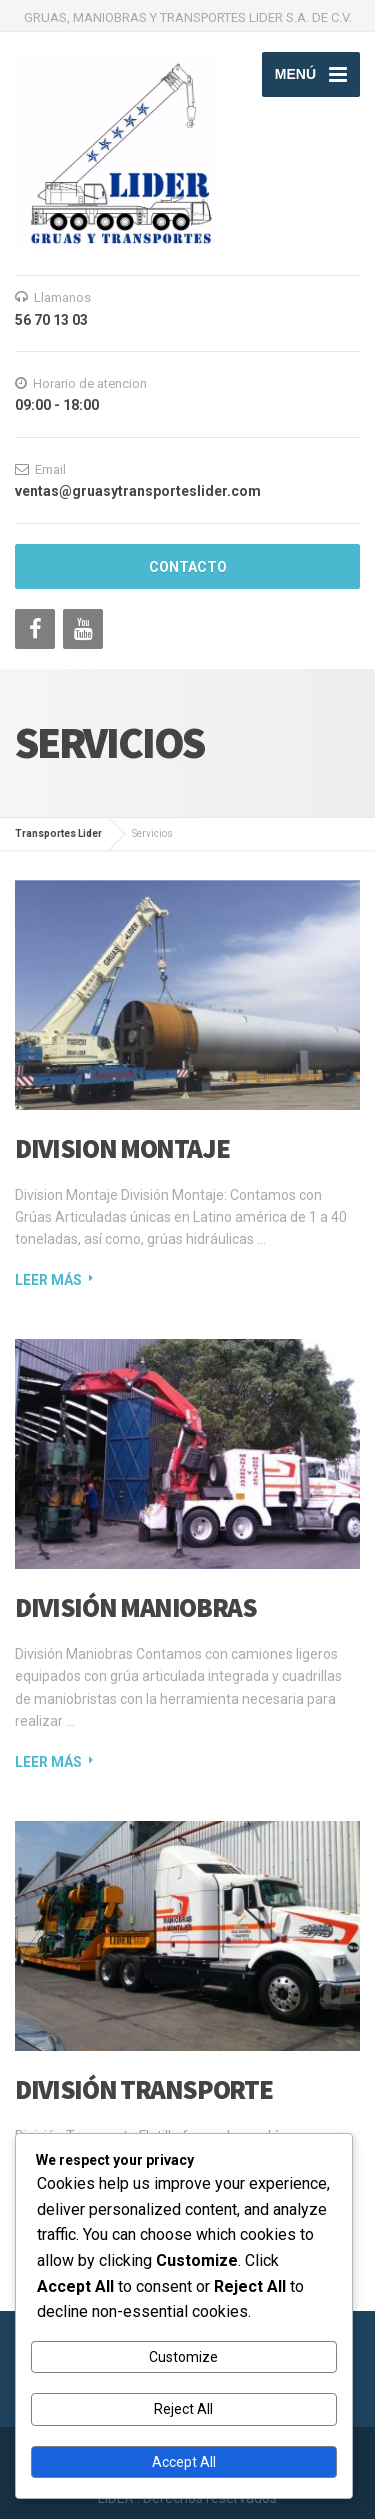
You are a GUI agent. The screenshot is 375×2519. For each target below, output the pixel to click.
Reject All (183, 2409)
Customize (183, 2357)
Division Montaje (122, 1148)
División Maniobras (136, 1607)
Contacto (188, 567)
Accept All (184, 2462)
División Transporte (143, 2089)
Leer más (48, 1280)
